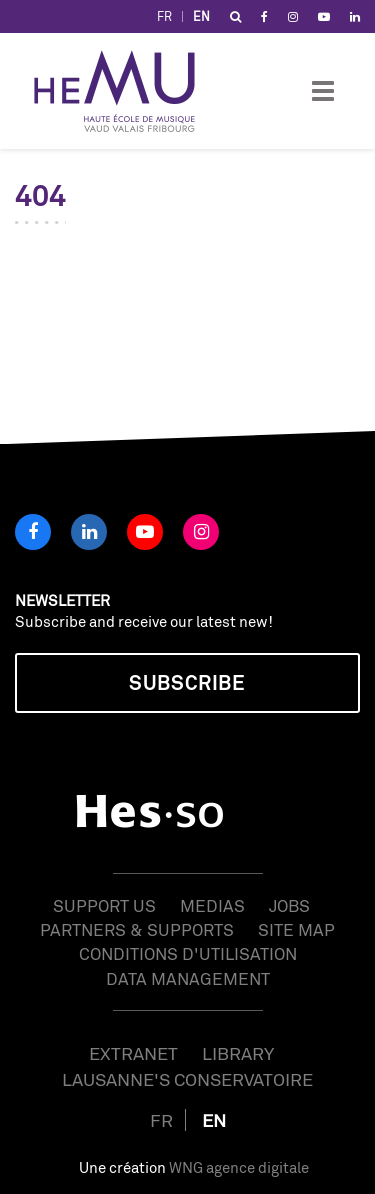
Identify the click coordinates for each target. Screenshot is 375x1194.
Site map (296, 929)
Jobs (289, 905)
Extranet (133, 1053)
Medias (212, 905)
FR (164, 16)
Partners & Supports (137, 929)
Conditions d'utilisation (188, 953)
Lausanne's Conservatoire (187, 1079)
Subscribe (187, 682)
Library (238, 1053)
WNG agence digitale (239, 1167)
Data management (188, 978)
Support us (104, 905)
